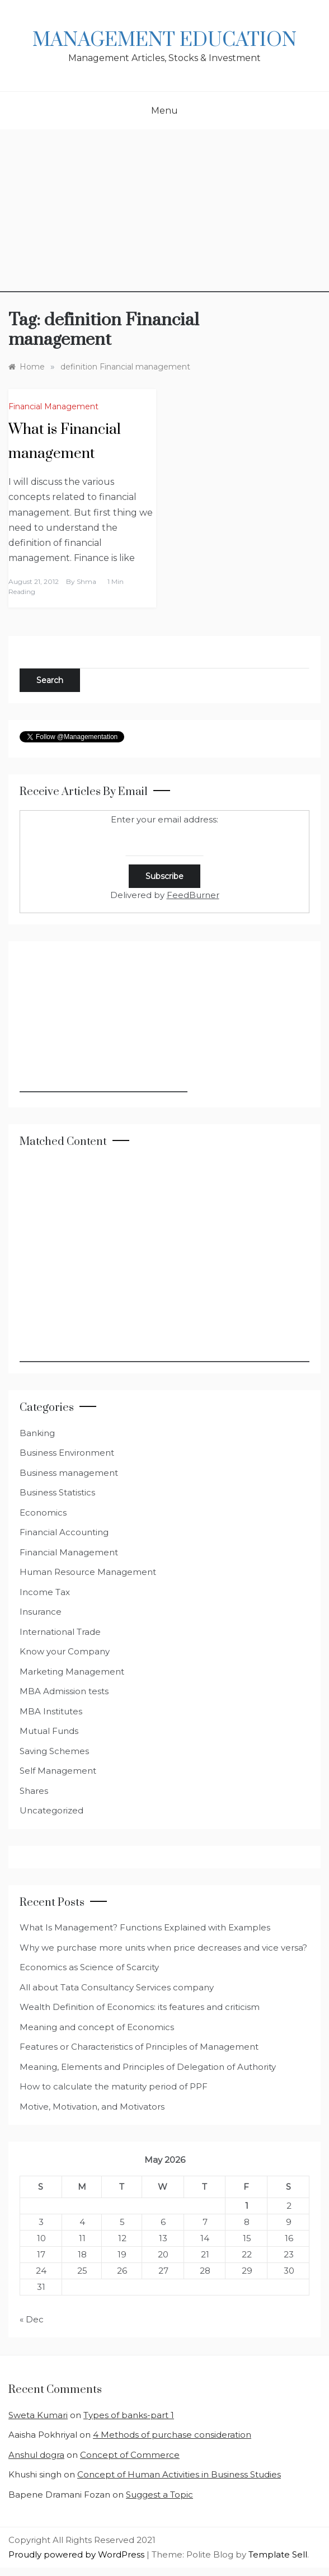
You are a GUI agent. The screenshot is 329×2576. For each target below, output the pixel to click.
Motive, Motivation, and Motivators (92, 2106)
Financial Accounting (64, 1532)
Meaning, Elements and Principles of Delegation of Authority (148, 2066)
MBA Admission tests (64, 1691)
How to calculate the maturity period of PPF (114, 2086)
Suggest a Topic (159, 2494)
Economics (43, 1512)
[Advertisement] (164, 213)
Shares (34, 1790)
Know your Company (65, 1651)
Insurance (41, 1611)
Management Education (164, 40)
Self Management (58, 1770)
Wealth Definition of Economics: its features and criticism (140, 2007)
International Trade (60, 1631)
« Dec (32, 2319)
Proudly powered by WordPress (77, 2554)
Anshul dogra (36, 2454)
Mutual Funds (49, 1731)
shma (86, 581)
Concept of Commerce (130, 2454)
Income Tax (45, 1592)
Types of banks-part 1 (128, 2415)
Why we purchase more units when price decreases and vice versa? (163, 1947)
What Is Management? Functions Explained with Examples (145, 1927)
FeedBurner (193, 895)
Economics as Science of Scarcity (89, 1967)
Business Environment (67, 1452)
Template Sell (277, 2554)
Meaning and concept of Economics (97, 2027)
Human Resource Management (88, 1572)
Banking (37, 1433)
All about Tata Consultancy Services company (117, 1987)
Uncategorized (51, 1810)
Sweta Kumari (38, 2415)
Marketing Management (72, 1671)
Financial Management (53, 406)
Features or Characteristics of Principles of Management (139, 2046)
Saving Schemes (54, 1751)
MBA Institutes (51, 1711)
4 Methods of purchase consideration (172, 2434)
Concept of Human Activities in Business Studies (179, 2474)
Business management (69, 1472)
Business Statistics (57, 1492)
